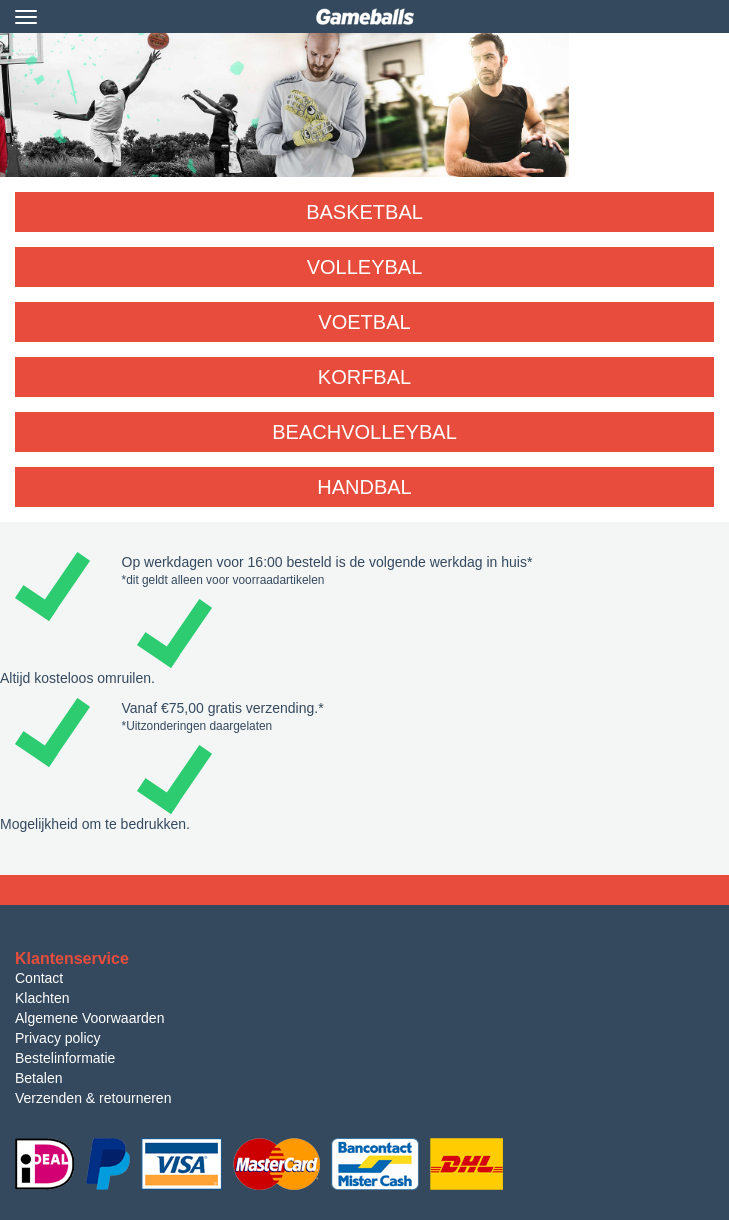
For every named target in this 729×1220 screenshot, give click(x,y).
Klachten (42, 998)
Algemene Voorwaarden (89, 1018)
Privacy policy (58, 1038)
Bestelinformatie (65, 1058)
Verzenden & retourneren (93, 1098)
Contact (39, 978)
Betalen (38, 1078)
